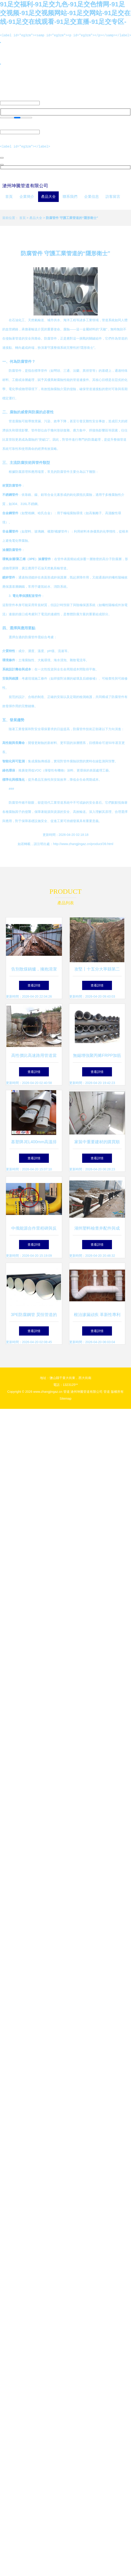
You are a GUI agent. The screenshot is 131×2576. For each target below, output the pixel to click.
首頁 (9, 198)
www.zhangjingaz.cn (47, 1393)
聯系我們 (70, 198)
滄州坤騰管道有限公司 (25, 187)
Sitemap (65, 1400)
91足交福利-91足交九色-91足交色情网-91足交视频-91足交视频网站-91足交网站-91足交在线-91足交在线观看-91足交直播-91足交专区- (65, 13)
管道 (66, 1393)
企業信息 (91, 198)
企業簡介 (27, 198)
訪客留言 (113, 198)
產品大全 (48, 198)
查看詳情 (34, 987)
